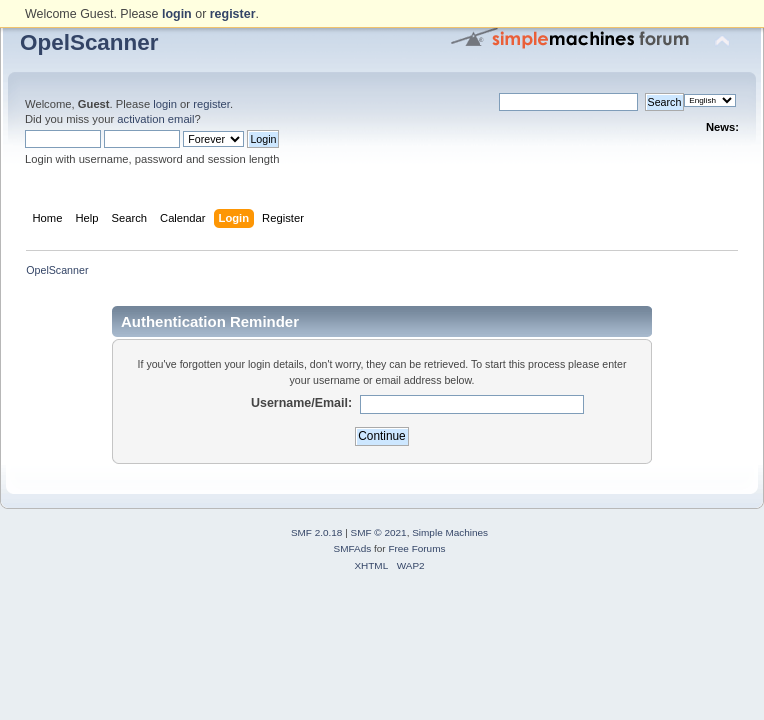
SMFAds (353, 548)
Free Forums (416, 548)
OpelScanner (89, 42)
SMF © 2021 (379, 532)
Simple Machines (450, 532)
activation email (155, 119)
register (211, 104)
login (165, 104)
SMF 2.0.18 (317, 532)
